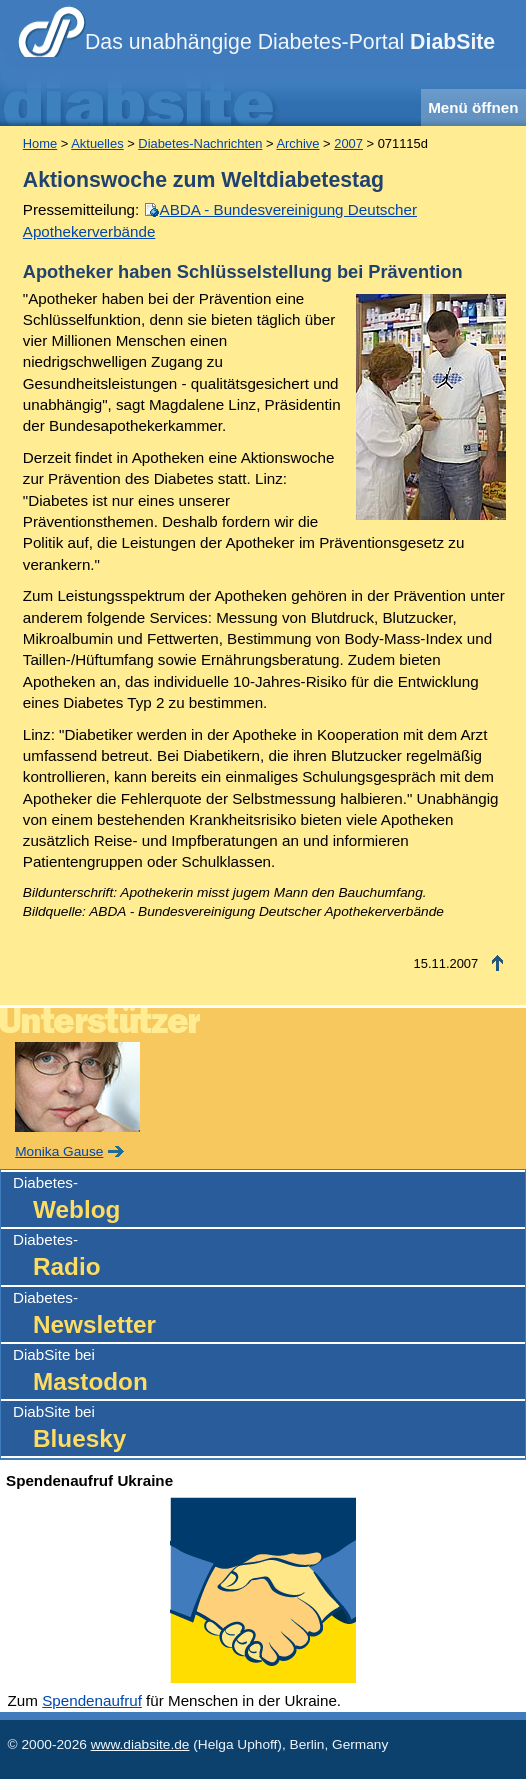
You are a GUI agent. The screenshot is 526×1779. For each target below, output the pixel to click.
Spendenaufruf (92, 1700)
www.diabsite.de (140, 1744)
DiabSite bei (269, 1372)
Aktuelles (97, 143)
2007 (348, 143)
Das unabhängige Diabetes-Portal (290, 42)
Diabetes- (269, 1200)
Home (40, 143)
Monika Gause (59, 1151)
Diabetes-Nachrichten (200, 143)
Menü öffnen (473, 107)
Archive (297, 143)
